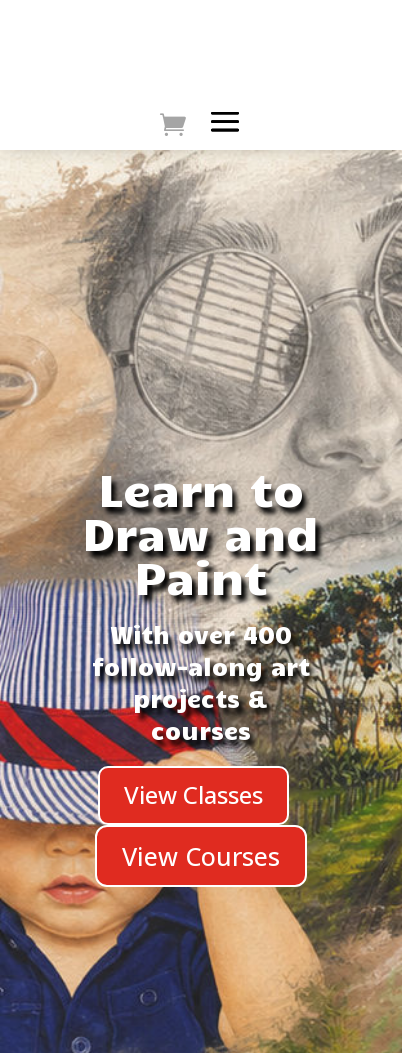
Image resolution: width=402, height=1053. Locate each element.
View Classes (193, 794)
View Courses (201, 856)
